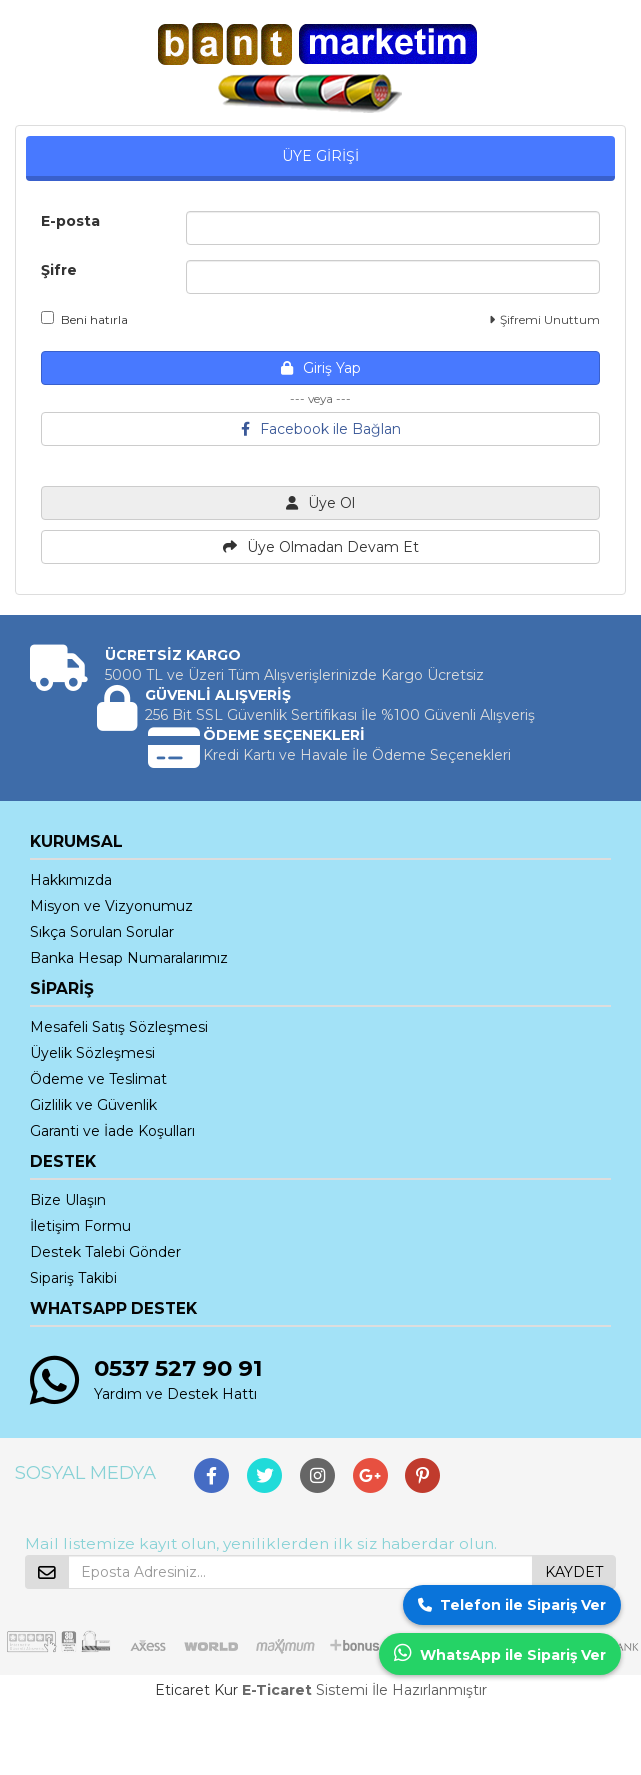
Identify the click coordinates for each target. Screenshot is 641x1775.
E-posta (70, 221)
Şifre (59, 270)
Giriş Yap (321, 368)
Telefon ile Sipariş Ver (512, 1605)
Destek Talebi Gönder (105, 1252)
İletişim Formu (80, 1226)
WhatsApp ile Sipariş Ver (500, 1653)
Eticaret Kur (196, 1690)
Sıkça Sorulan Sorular (102, 932)
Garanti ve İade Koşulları (112, 1131)
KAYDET (574, 1572)
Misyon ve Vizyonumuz (111, 906)
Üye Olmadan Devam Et (321, 547)
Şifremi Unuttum (544, 319)
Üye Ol (320, 503)
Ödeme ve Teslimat (98, 1079)
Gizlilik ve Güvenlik (93, 1105)
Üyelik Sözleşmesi (92, 1053)
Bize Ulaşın (68, 1200)
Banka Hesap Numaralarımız (129, 958)
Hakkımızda (71, 880)
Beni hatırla (84, 319)
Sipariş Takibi (73, 1278)
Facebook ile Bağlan (321, 429)
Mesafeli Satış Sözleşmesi (119, 1027)
